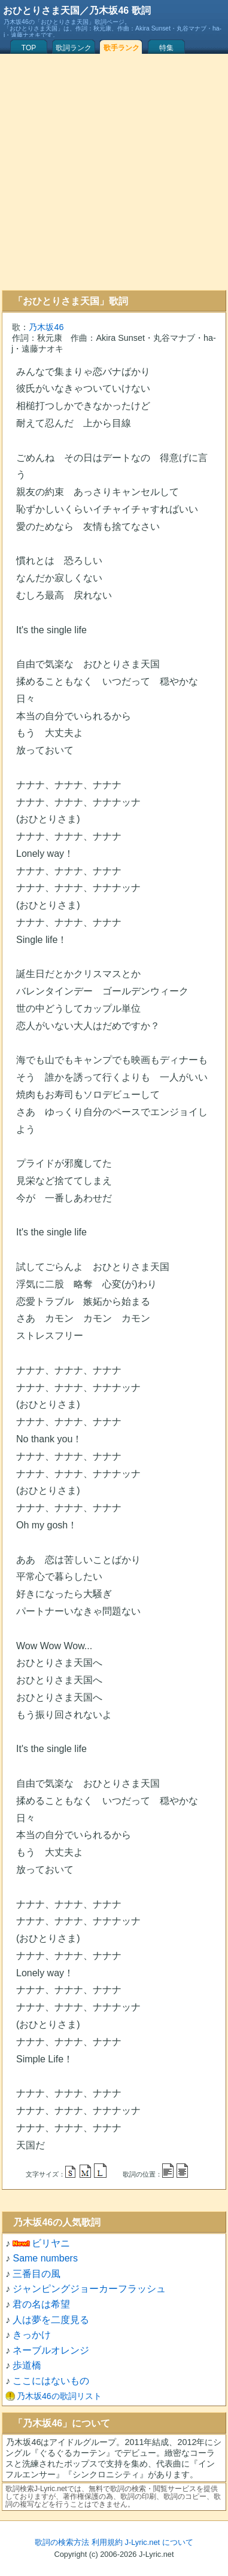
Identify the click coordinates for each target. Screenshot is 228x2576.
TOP (29, 48)
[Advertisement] (112, 172)
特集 (166, 48)
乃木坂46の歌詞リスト (59, 2396)
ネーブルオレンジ (51, 2350)
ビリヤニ (51, 2243)
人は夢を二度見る (51, 2320)
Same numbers (45, 2258)
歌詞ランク (74, 48)
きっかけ (32, 2335)
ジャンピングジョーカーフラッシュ (89, 2289)
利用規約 (107, 2542)
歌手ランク (121, 48)
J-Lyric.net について (159, 2542)
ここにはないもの (51, 2381)
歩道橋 (27, 2365)
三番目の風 (36, 2274)
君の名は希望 (41, 2304)
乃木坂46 (46, 327)
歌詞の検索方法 (62, 2542)
